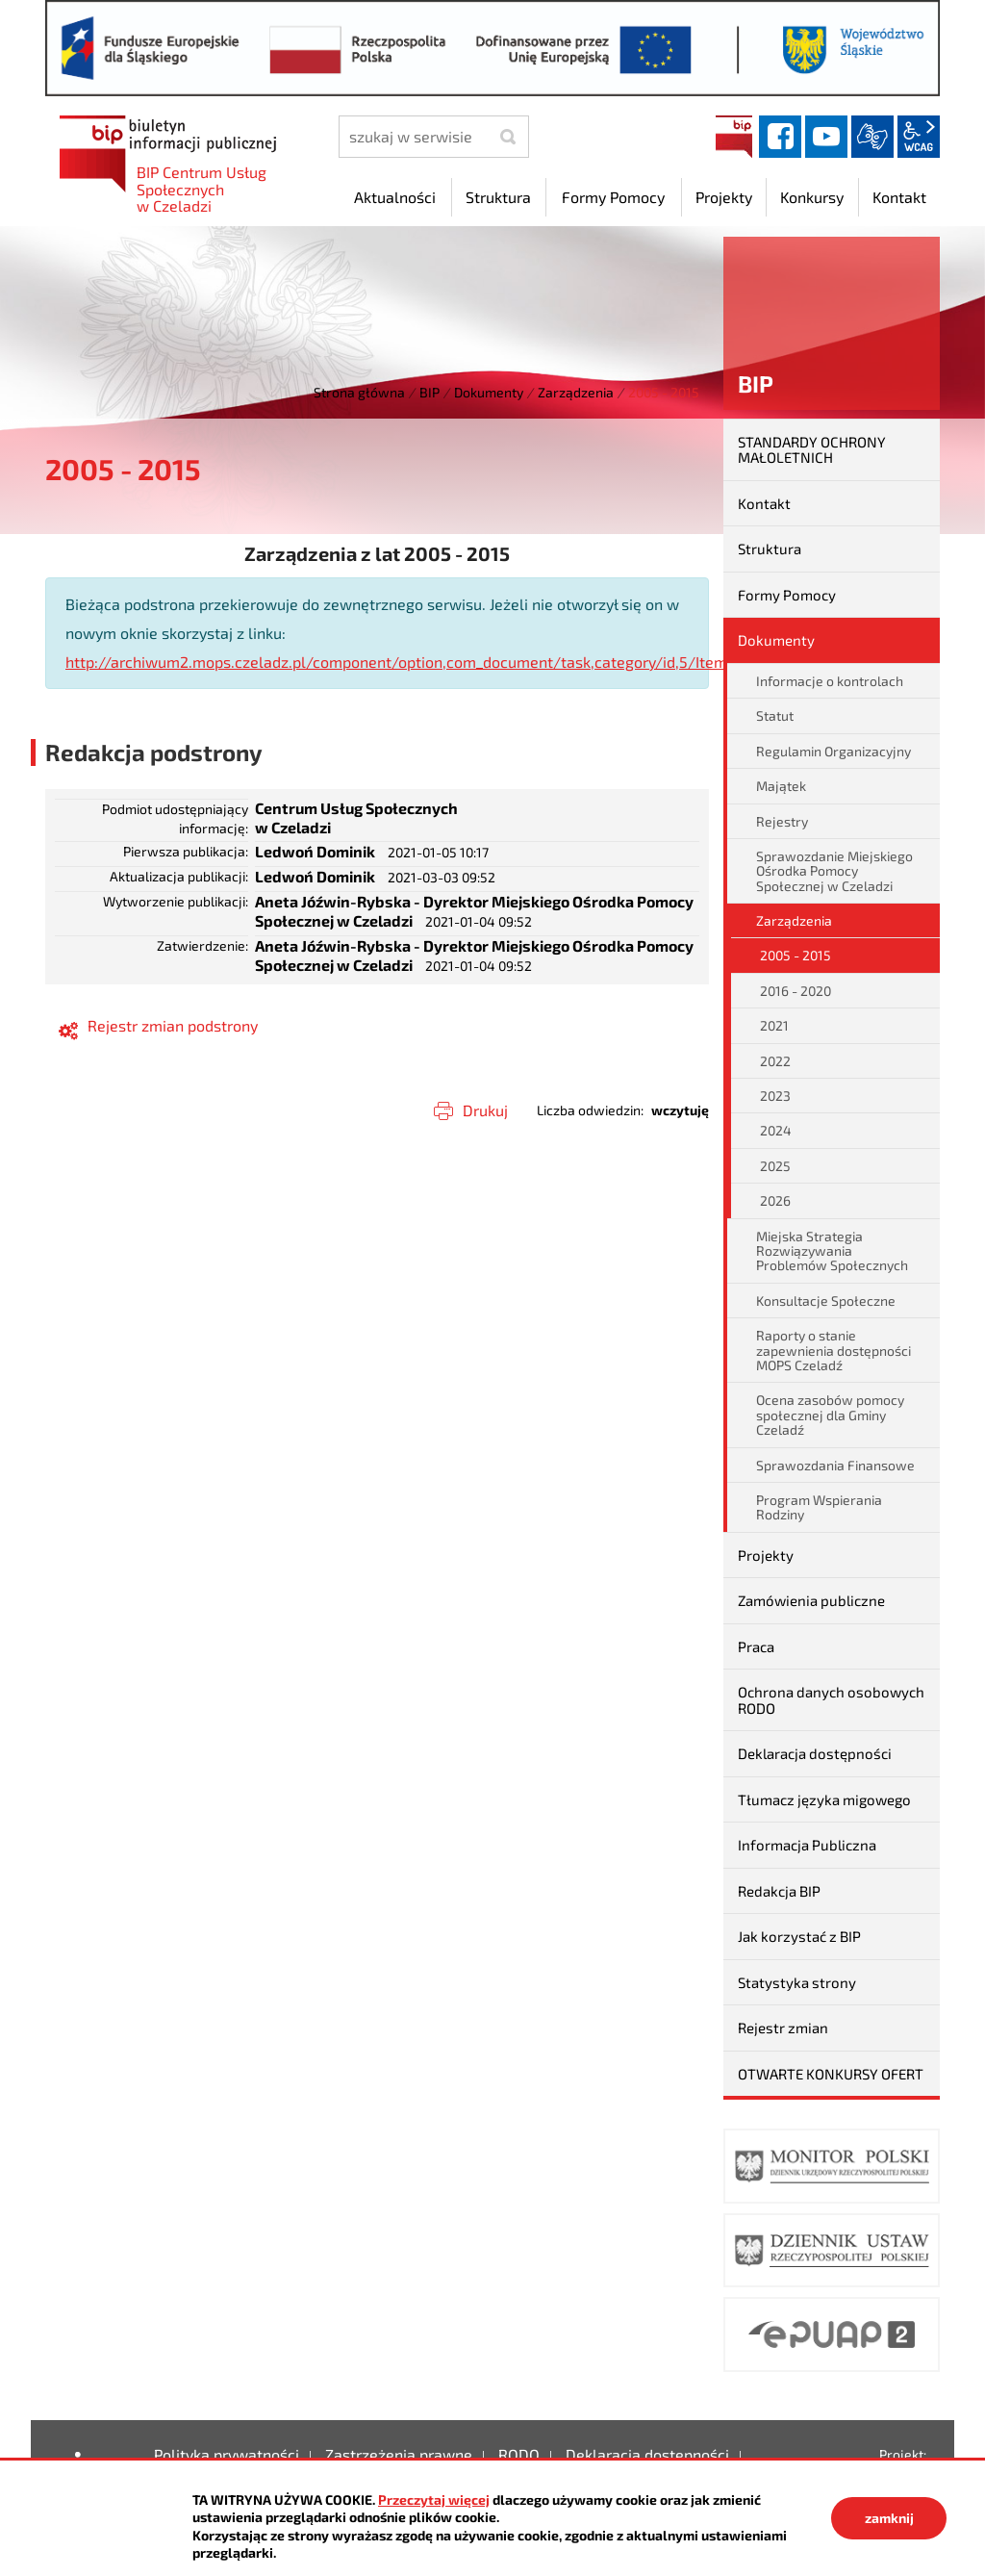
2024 (776, 1130)
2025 (775, 1166)
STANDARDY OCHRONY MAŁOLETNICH (812, 450)
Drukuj (485, 1110)
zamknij (889, 2518)
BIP (734, 136)
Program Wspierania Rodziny (819, 1507)
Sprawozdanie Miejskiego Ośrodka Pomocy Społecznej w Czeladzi (834, 871)
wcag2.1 (918, 136)
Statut (775, 715)
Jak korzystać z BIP (799, 1936)
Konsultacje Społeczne (826, 1300)
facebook (780, 136)
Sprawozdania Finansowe (835, 1465)
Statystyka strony (797, 1982)
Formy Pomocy (787, 594)
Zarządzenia (576, 392)
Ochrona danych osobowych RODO (831, 1700)
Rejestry (782, 821)
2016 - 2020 (795, 990)
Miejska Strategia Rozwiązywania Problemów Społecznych (832, 1251)
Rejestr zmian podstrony (173, 1025)
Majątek (781, 786)
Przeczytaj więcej (434, 2499)
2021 (774, 1025)
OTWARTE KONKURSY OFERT (830, 2073)
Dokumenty (488, 392)
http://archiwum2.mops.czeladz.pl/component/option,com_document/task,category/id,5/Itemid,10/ (415, 661)
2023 (775, 1095)
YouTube (826, 136)
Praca (756, 1646)
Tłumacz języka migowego (824, 1799)
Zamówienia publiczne (811, 1600)
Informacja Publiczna (807, 1844)
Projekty (766, 1555)
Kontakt (764, 503)
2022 (775, 1061)
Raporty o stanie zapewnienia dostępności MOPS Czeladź (833, 1350)
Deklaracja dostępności (815, 1753)
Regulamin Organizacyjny (833, 751)
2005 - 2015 (795, 955)
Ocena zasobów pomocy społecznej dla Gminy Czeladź (830, 1414)
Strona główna (359, 392)
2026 (775, 1200)
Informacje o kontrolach (829, 681)
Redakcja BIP (779, 1891)
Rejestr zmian (783, 2027)
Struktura (769, 548)
